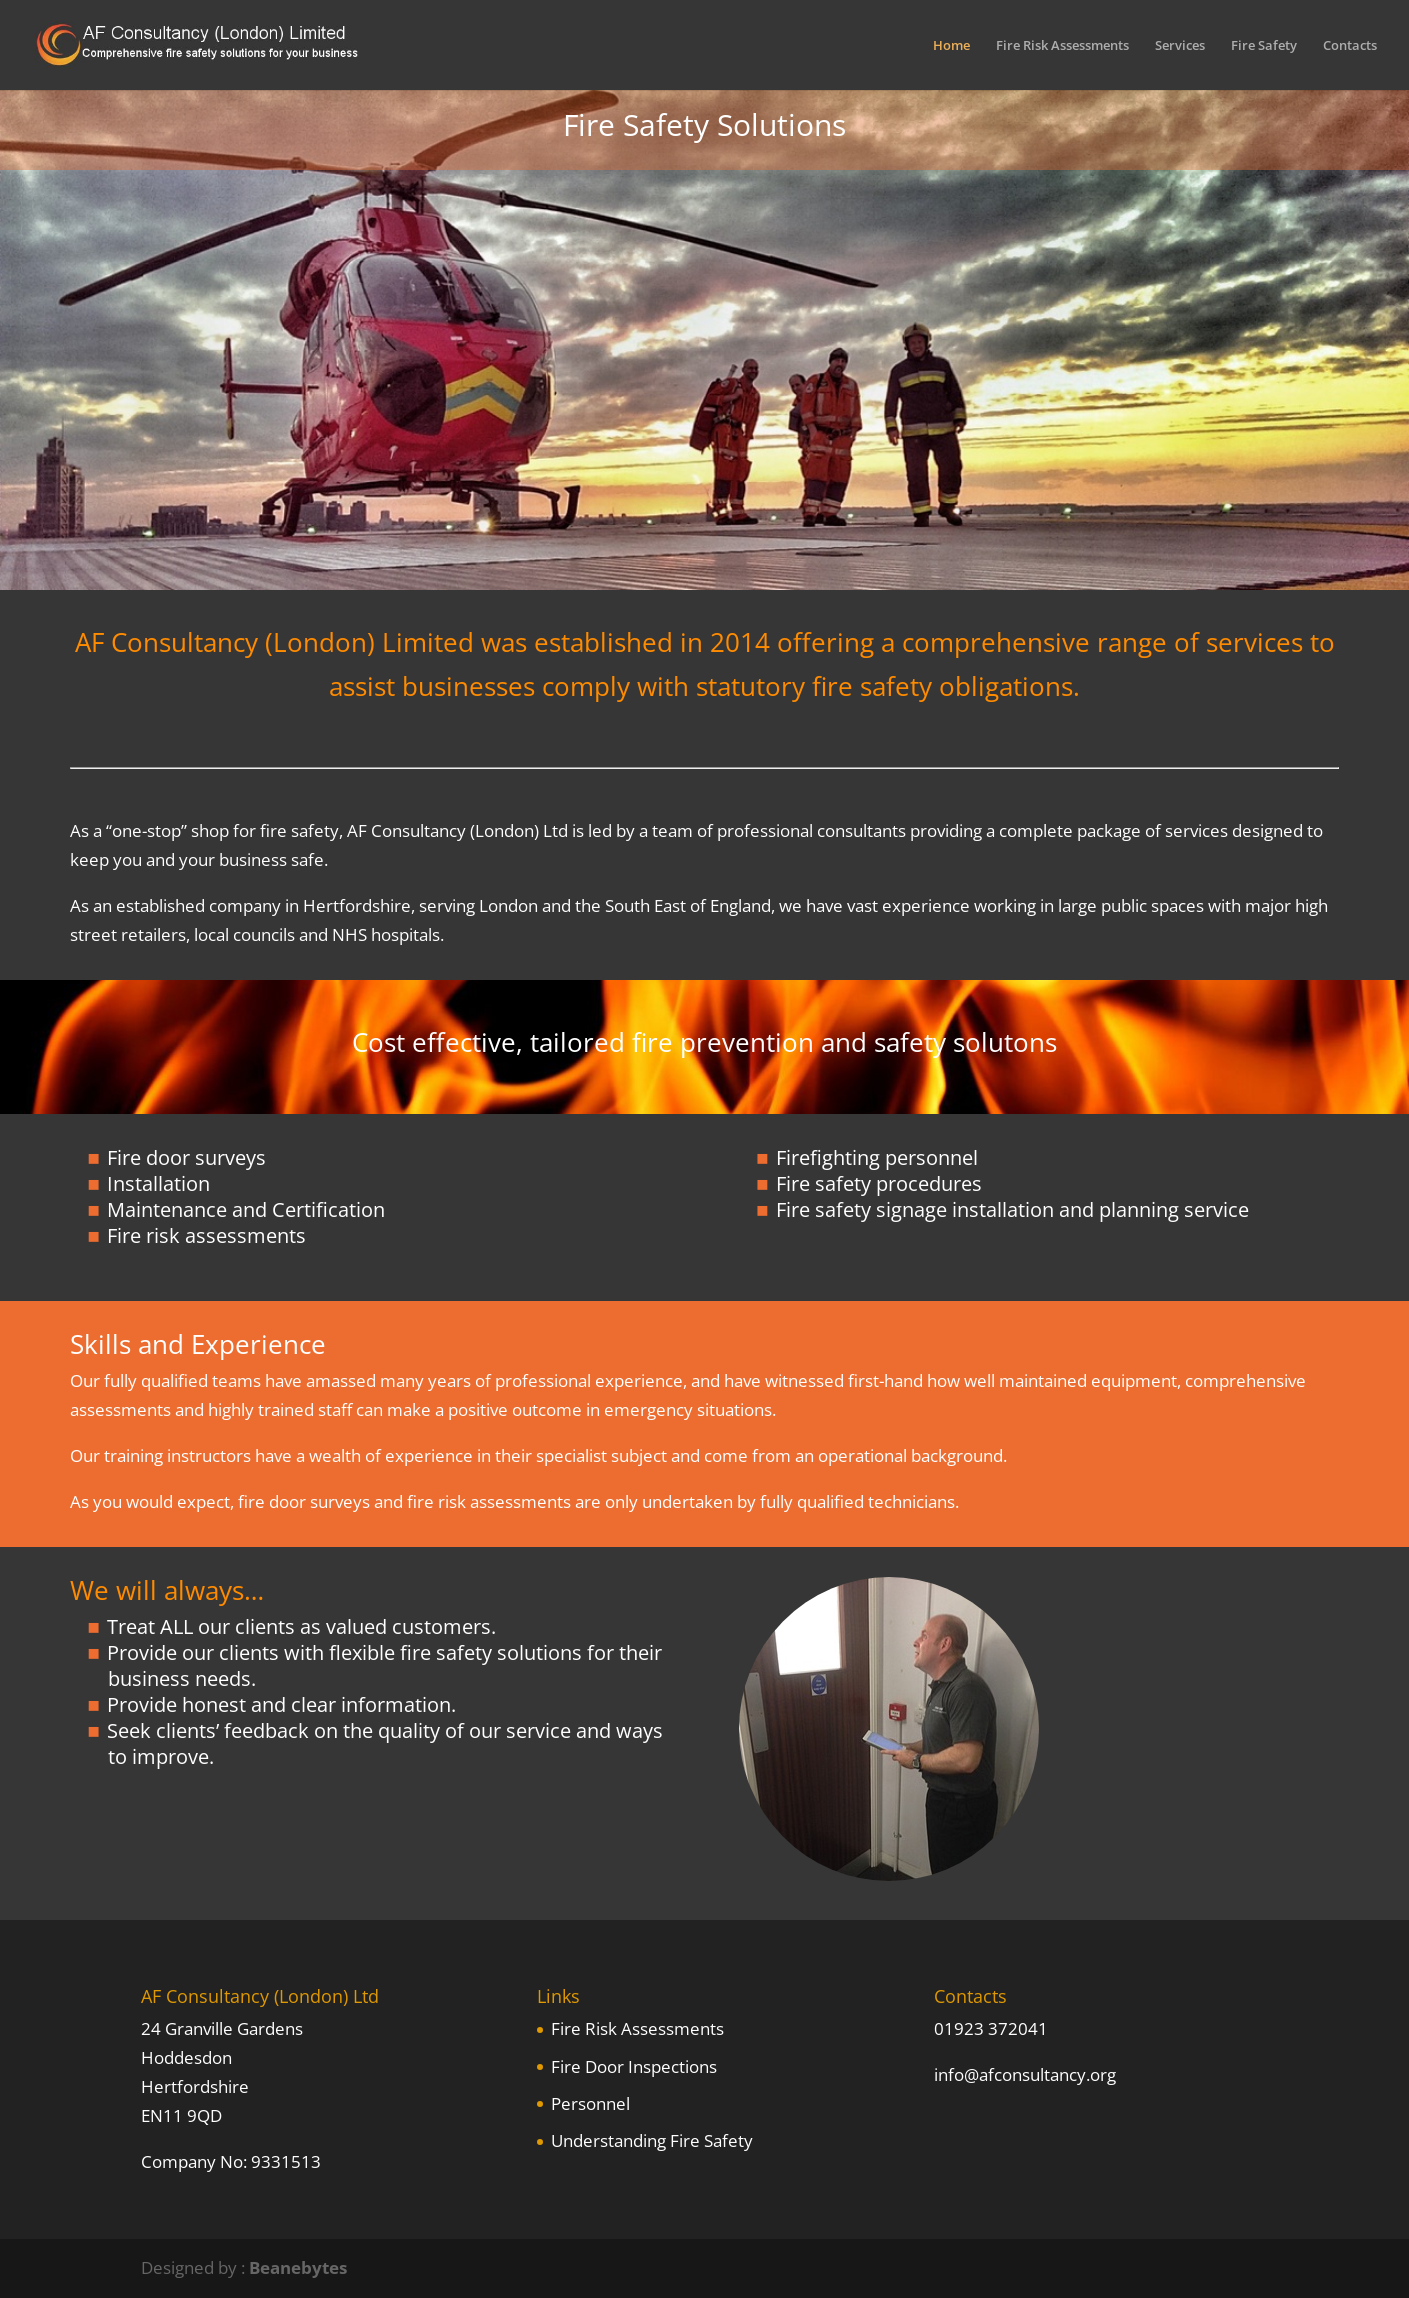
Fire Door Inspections (634, 2066)
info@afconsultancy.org (1025, 2074)
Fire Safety (1264, 46)
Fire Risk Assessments (1062, 46)
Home (951, 46)
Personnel (590, 2103)
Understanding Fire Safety (652, 2140)
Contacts (1350, 46)
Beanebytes (298, 2267)
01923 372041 (991, 2028)
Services (1180, 46)
